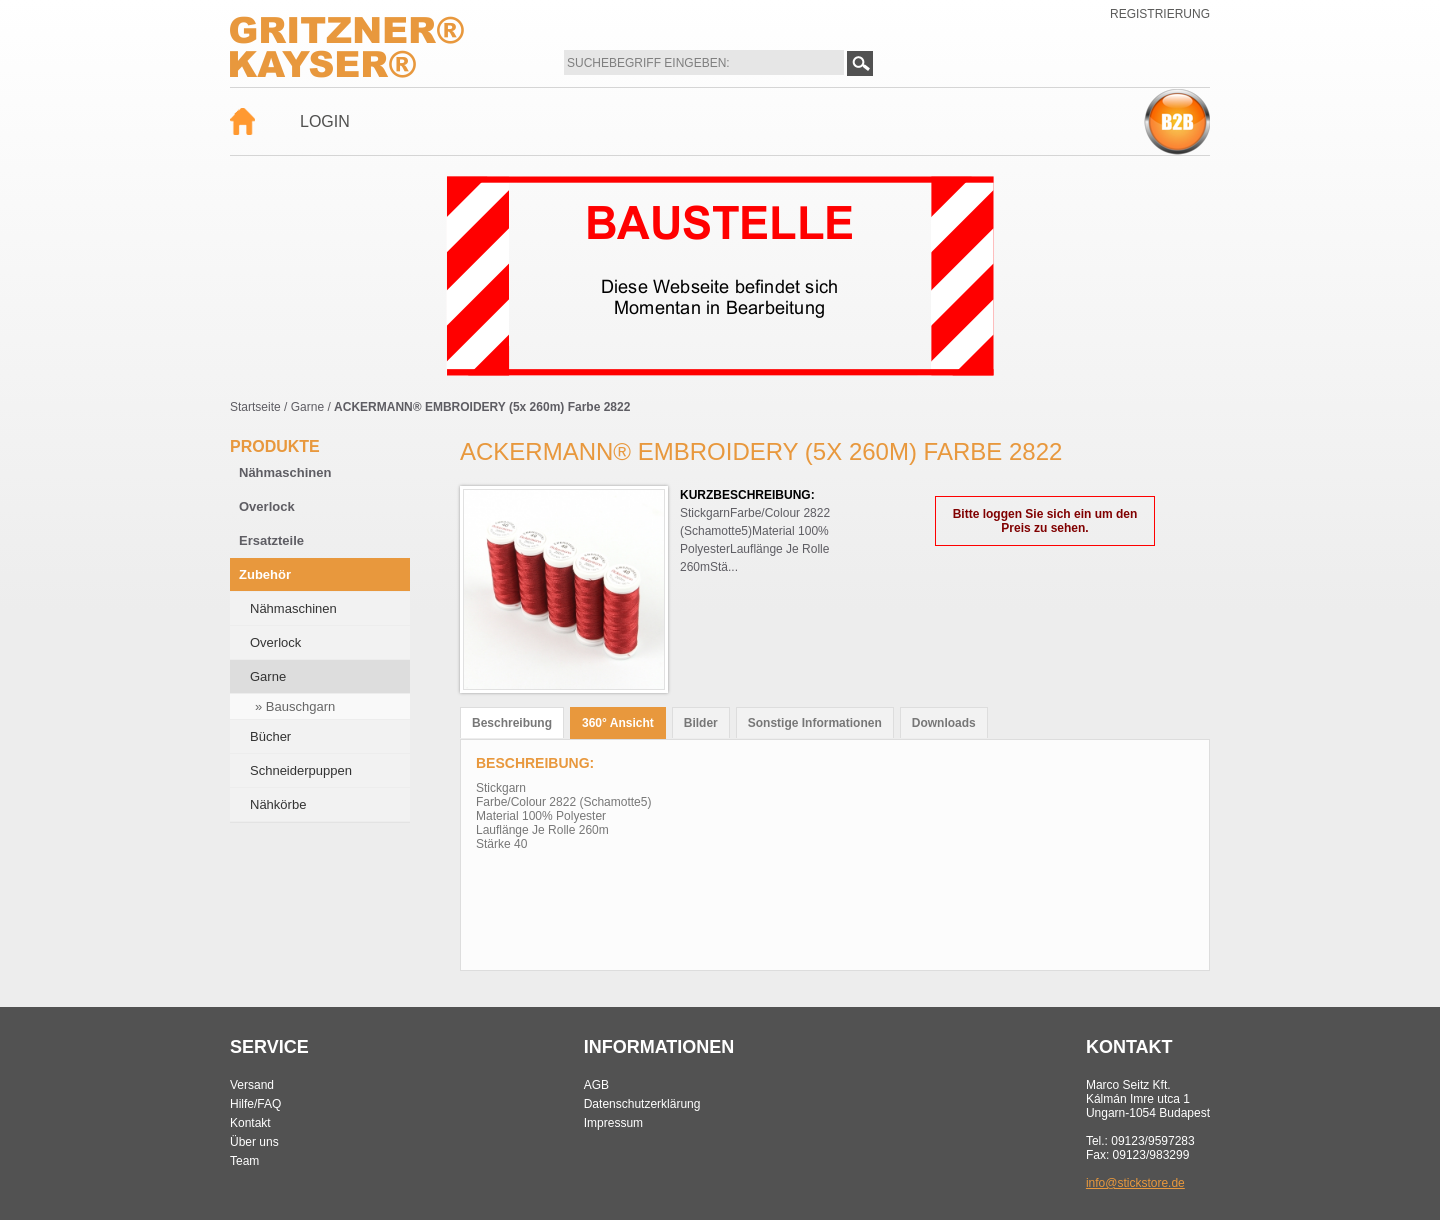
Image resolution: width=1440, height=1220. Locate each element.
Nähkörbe (278, 804)
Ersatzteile (271, 540)
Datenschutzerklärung (642, 1104)
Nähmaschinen (285, 472)
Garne (307, 407)
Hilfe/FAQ (255, 1104)
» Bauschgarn (295, 706)
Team (244, 1161)
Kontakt (250, 1123)
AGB (596, 1085)
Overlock (267, 506)
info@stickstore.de (1135, 1183)
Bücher (270, 736)
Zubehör (265, 574)
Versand (252, 1085)
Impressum (613, 1123)
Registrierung (1160, 14)
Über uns (254, 1142)
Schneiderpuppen (301, 770)
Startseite (255, 407)
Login (325, 121)
